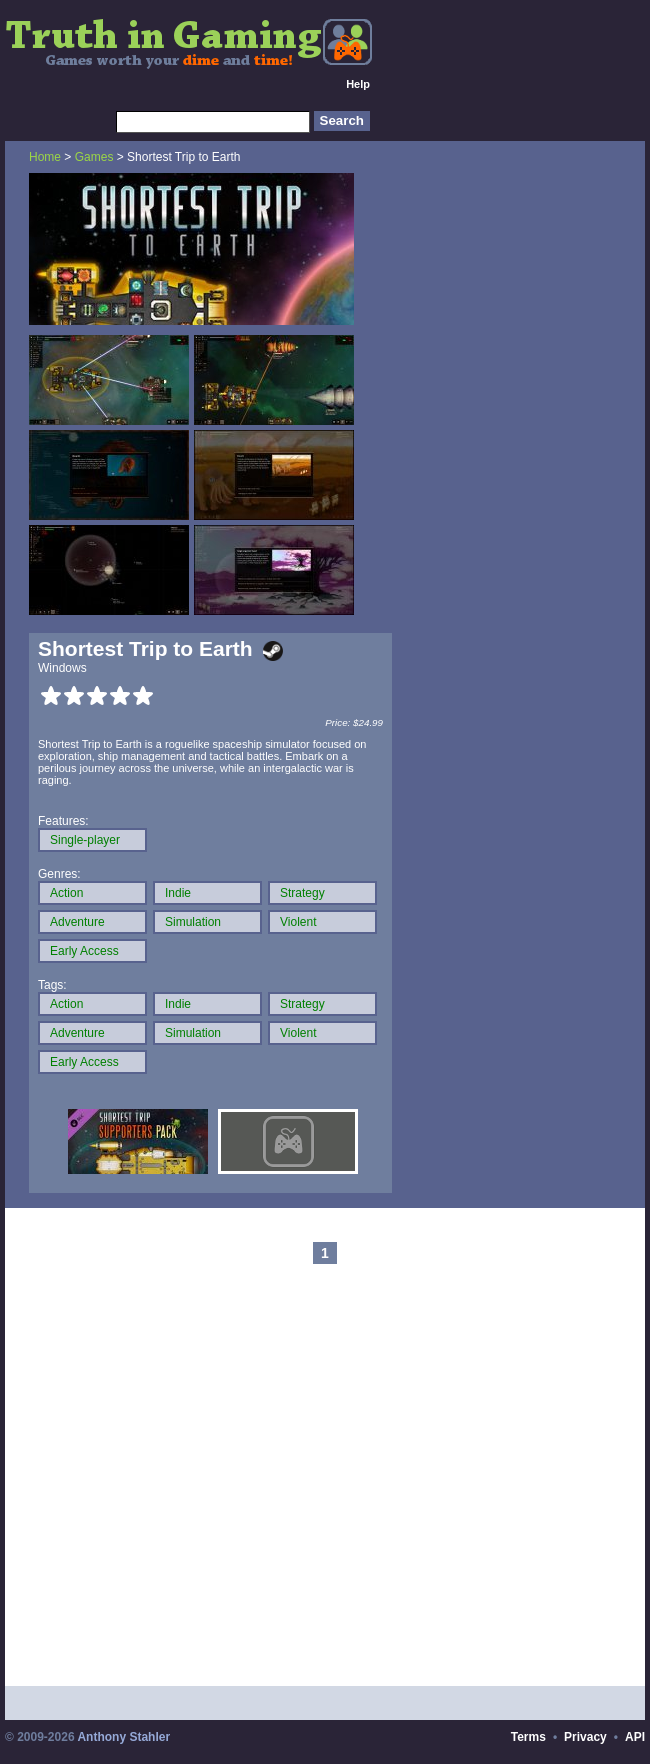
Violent (298, 922)
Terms (528, 1737)
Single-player (85, 840)
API (635, 1737)
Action (66, 893)
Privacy (585, 1737)
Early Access (84, 951)
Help (358, 84)
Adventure (77, 922)
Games (94, 157)
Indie (178, 893)
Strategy (302, 893)
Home (45, 157)
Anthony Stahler (123, 1737)
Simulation (193, 922)
